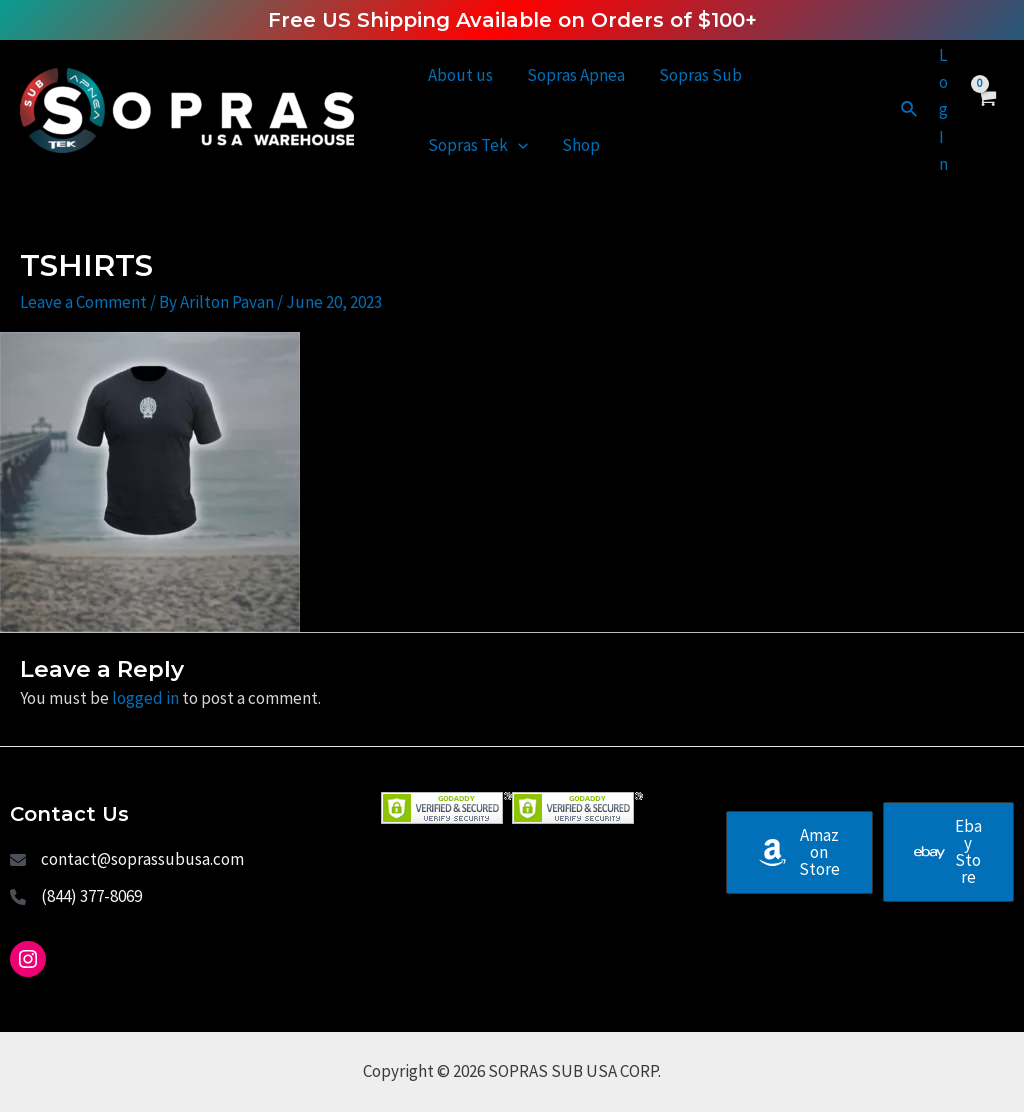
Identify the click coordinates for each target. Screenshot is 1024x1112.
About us (460, 75)
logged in (145, 698)
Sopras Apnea (576, 75)
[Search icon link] (910, 110)
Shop (581, 145)
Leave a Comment (83, 302)
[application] (518, 145)
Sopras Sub (700, 75)
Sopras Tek (478, 145)
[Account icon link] (943, 110)
